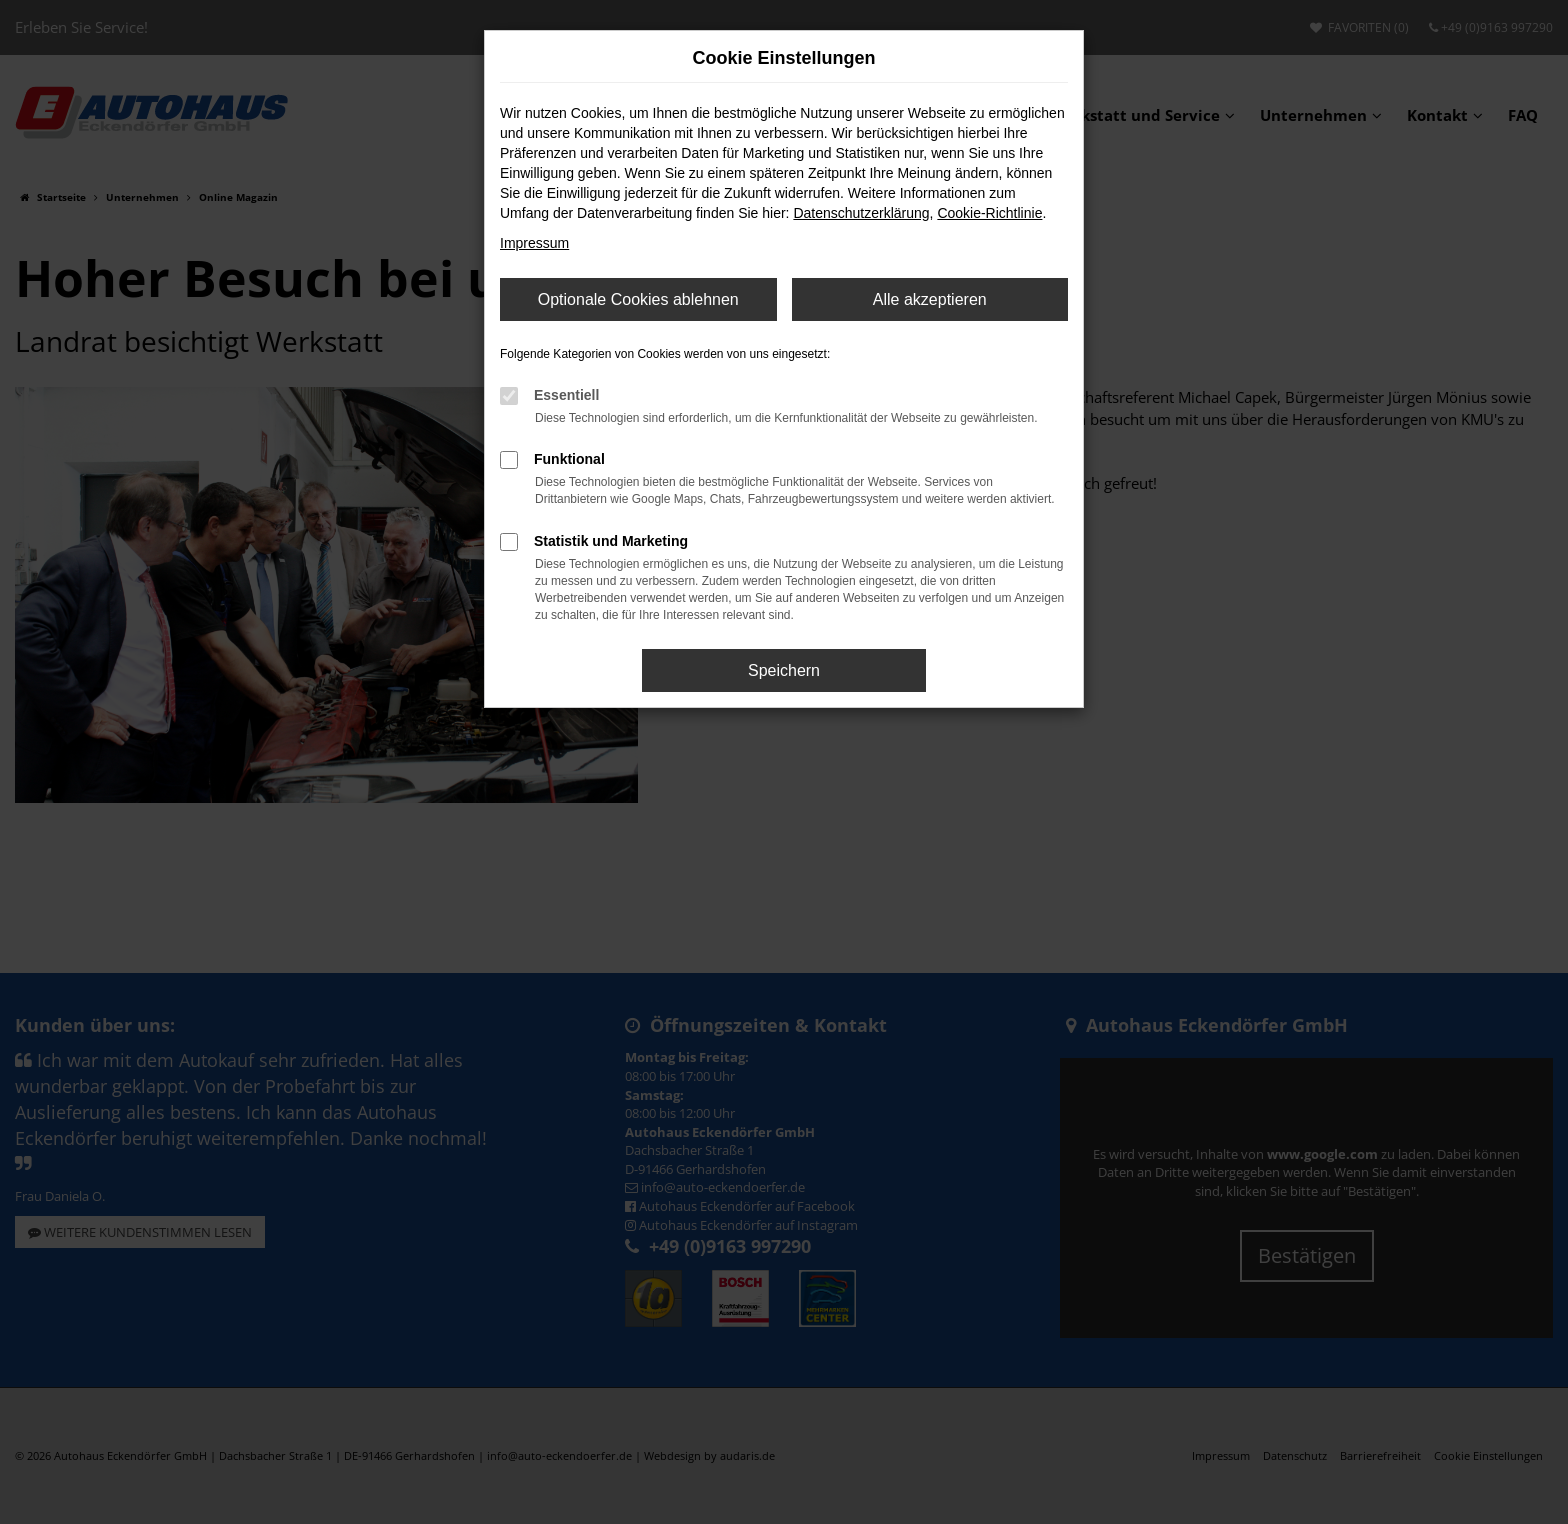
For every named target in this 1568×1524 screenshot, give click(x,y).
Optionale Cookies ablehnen (638, 299)
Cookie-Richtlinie (989, 213)
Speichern (784, 670)
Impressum (534, 243)
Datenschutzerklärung (861, 213)
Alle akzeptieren (930, 299)
